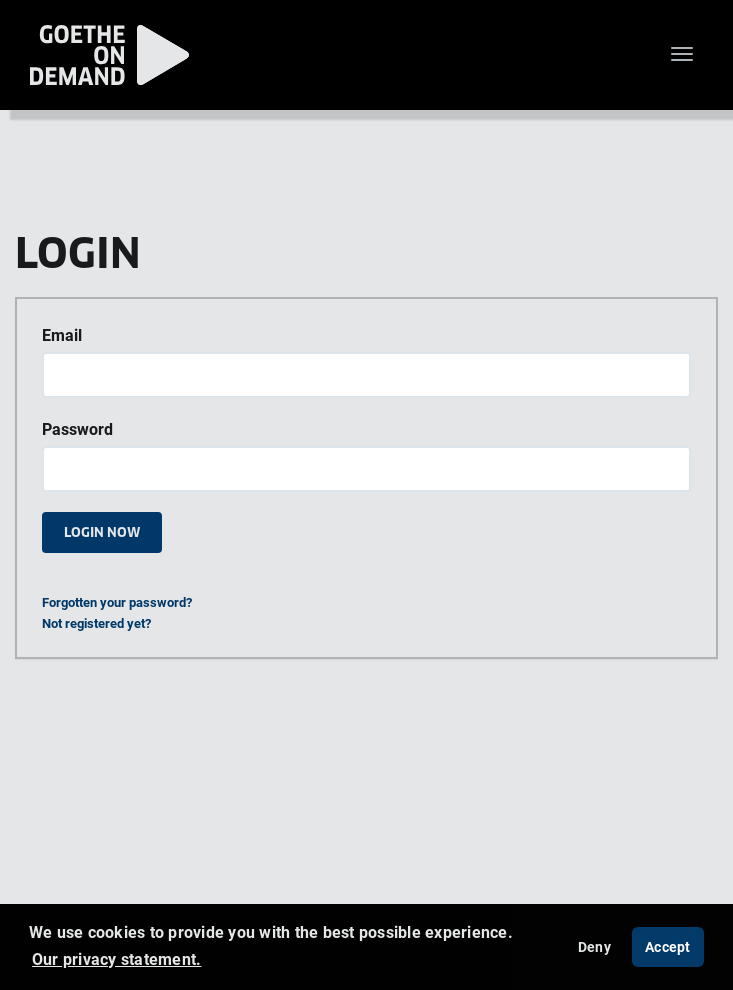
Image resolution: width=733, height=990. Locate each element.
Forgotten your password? (117, 602)
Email (62, 335)
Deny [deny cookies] (594, 946)
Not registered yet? (96, 623)
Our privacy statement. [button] (117, 959)
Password (77, 429)
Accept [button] (668, 946)
